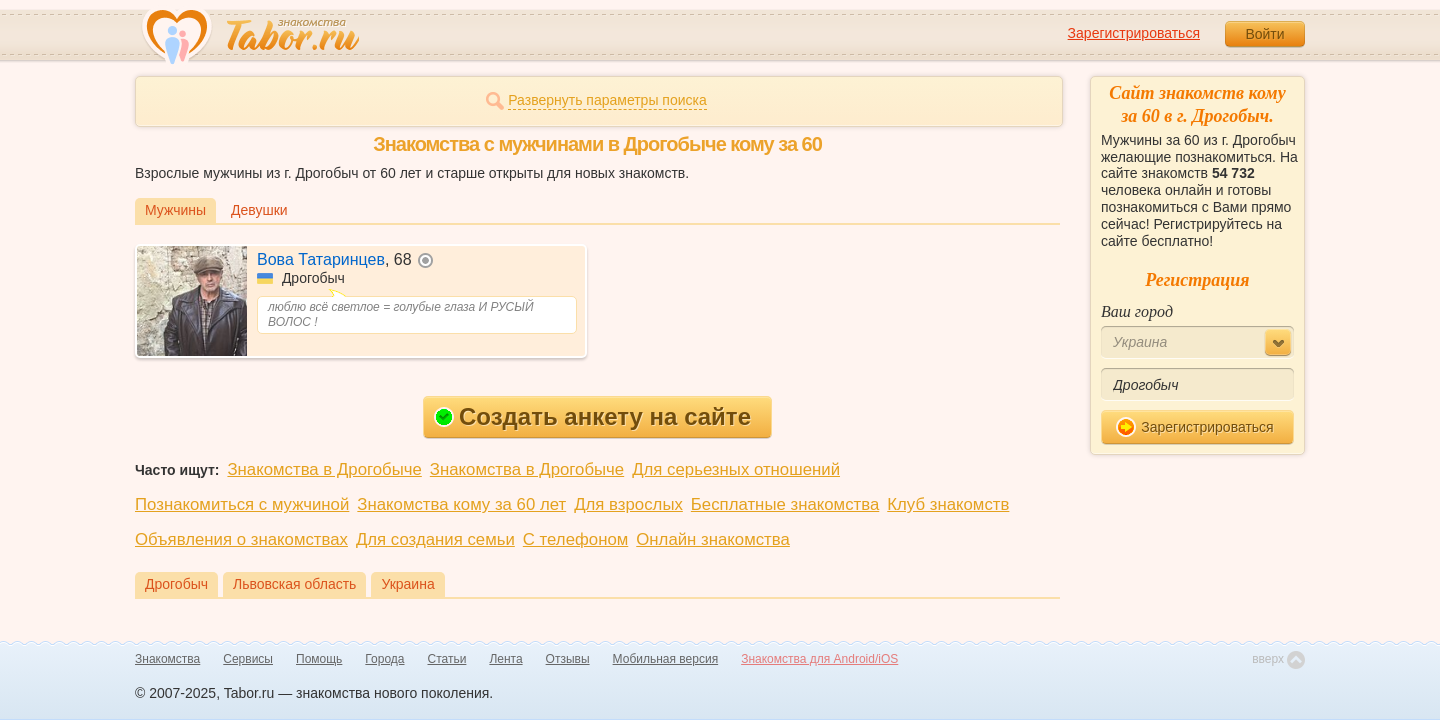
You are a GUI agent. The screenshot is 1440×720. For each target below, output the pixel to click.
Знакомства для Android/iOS (819, 659)
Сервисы (248, 659)
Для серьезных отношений (736, 469)
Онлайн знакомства (713, 539)
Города (384, 659)
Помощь (319, 659)
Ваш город (1137, 311)
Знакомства (167, 659)
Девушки (259, 210)
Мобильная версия (666, 659)
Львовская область (294, 584)
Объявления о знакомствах (241, 539)
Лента (505, 659)
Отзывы (568, 659)
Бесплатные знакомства (785, 504)
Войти (1264, 34)
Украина (407, 584)
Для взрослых (628, 504)
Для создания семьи (435, 539)
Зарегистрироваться (1134, 33)
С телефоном (575, 539)
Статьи (447, 659)
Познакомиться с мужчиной (242, 504)
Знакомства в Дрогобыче (324, 469)
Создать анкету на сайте (592, 416)
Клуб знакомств (948, 504)
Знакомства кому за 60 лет (461, 504)
